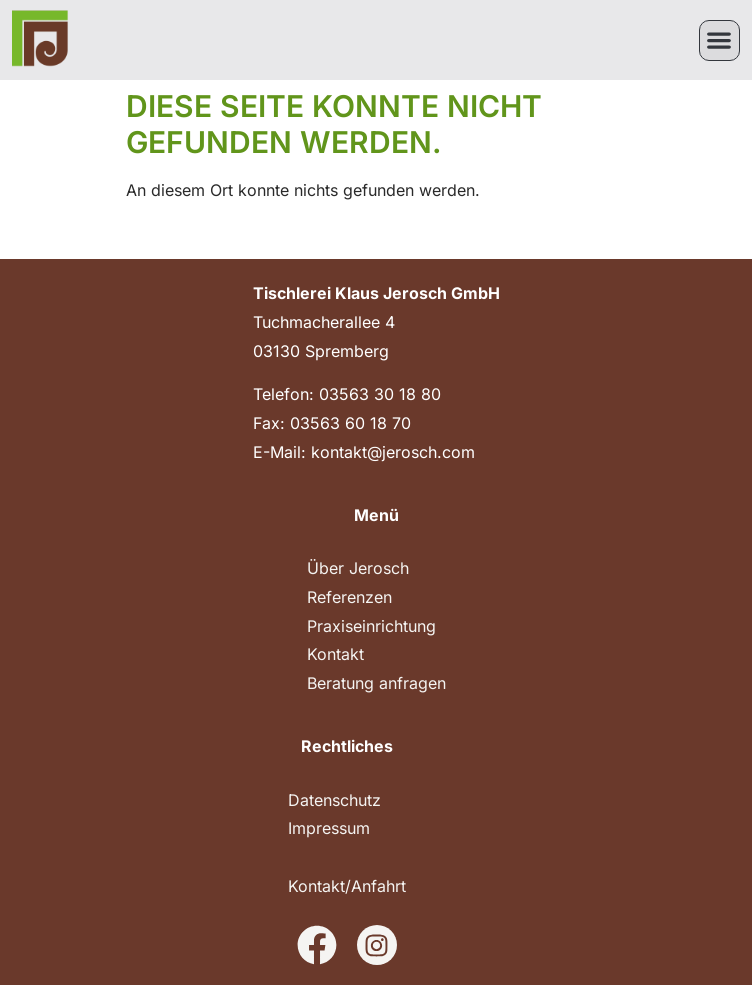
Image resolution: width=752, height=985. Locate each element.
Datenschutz (334, 800)
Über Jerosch (358, 568)
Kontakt (335, 654)
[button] (719, 40)
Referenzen (349, 597)
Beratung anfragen (376, 683)
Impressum (329, 828)
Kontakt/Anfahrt (347, 886)
